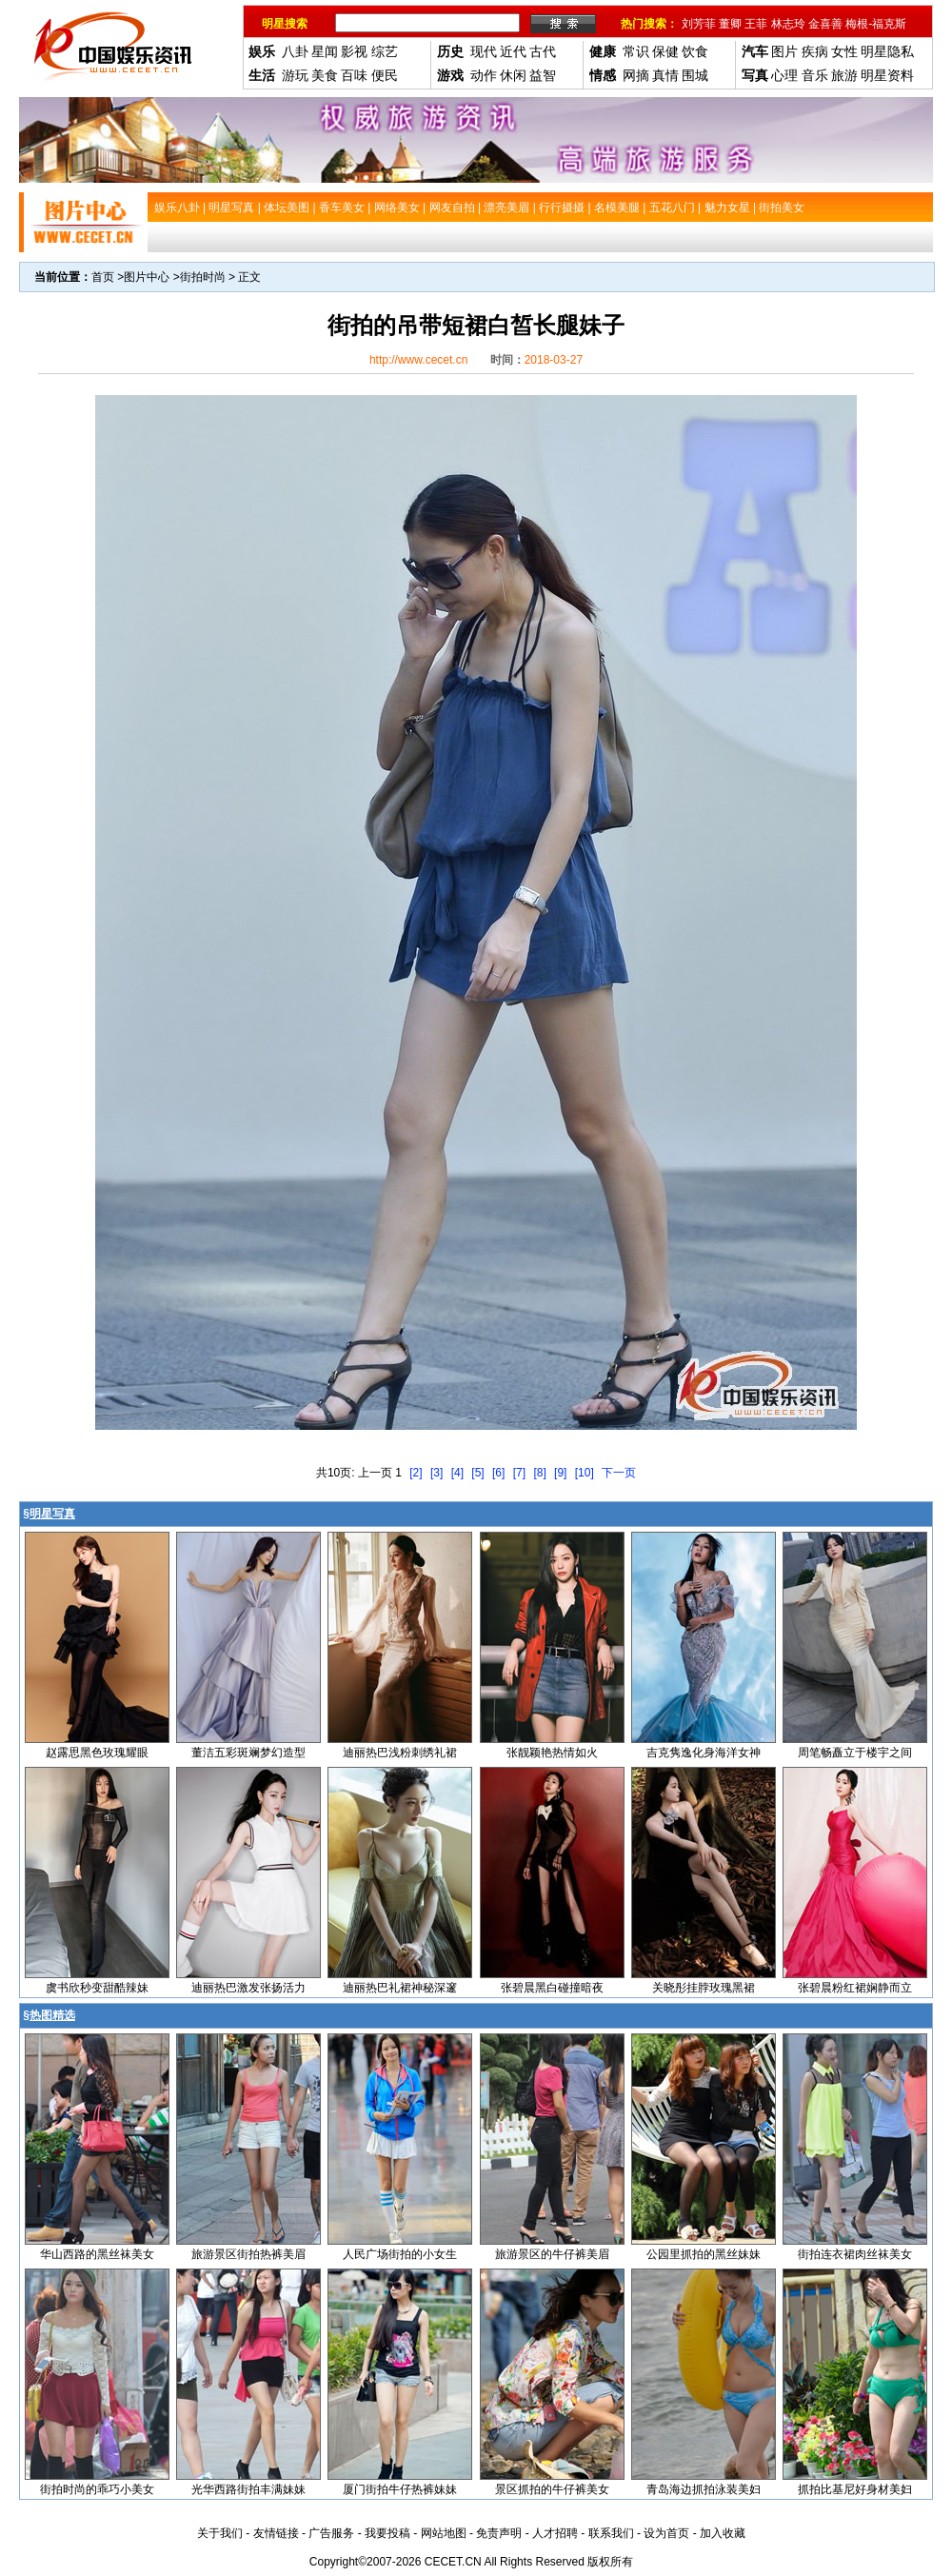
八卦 (295, 51)
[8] (539, 1472)
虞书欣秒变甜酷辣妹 (97, 1987)
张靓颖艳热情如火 (552, 1752)
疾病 (815, 51)
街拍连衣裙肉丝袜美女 (855, 2254)
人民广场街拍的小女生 (400, 2254)
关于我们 (220, 2533)
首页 (102, 277)
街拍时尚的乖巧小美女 (97, 2489)
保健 (665, 51)
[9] (560, 1472)
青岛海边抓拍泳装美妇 (703, 2489)
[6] (498, 1472)
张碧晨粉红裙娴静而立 (855, 1987)
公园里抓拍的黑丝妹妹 (703, 2254)
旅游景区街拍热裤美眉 (248, 2254)
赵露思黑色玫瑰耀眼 (97, 1752)
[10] (584, 1472)
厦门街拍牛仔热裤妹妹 (400, 2489)
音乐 (815, 75)
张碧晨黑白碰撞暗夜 (552, 1987)
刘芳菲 (699, 23)
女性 (844, 51)
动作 (483, 75)
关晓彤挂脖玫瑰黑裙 (703, 1987)
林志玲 (788, 23)
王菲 (755, 23)
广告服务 (331, 2533)
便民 (384, 75)
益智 (542, 75)
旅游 (844, 75)
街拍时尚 (203, 277)
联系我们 (611, 2533)
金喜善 (825, 23)
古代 (542, 51)
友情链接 (276, 2533)
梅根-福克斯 (875, 23)
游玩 (295, 75)
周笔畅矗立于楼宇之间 (855, 1752)
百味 (354, 75)
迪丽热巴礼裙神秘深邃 (400, 1987)
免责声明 (499, 2533)
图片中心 (146, 277)
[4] (457, 1472)
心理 (784, 75)
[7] (519, 1472)
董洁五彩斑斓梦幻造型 (248, 1752)
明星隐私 (887, 51)
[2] (415, 1472)
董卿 (730, 23)
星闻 (324, 51)
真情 (665, 75)
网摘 (636, 75)
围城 (695, 75)
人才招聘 (555, 2533)
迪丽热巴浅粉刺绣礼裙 (400, 1752)
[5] (477, 1472)
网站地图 (443, 2533)
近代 (513, 51)
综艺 (384, 51)
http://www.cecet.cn (418, 360)
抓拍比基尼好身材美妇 (855, 2489)
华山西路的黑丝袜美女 (97, 2254)
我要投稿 (387, 2533)
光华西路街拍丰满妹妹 (248, 2489)
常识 (636, 51)
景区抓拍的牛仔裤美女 (552, 2489)
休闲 (513, 75)
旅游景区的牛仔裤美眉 (552, 2254)
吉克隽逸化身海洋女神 (703, 1752)
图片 (784, 51)
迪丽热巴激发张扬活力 (248, 1987)
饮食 (695, 51)
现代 (483, 51)
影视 (354, 51)
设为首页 (666, 2533)
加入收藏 (722, 2533)
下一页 (619, 1472)
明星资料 (887, 75)
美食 (324, 75)
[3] (436, 1472)
